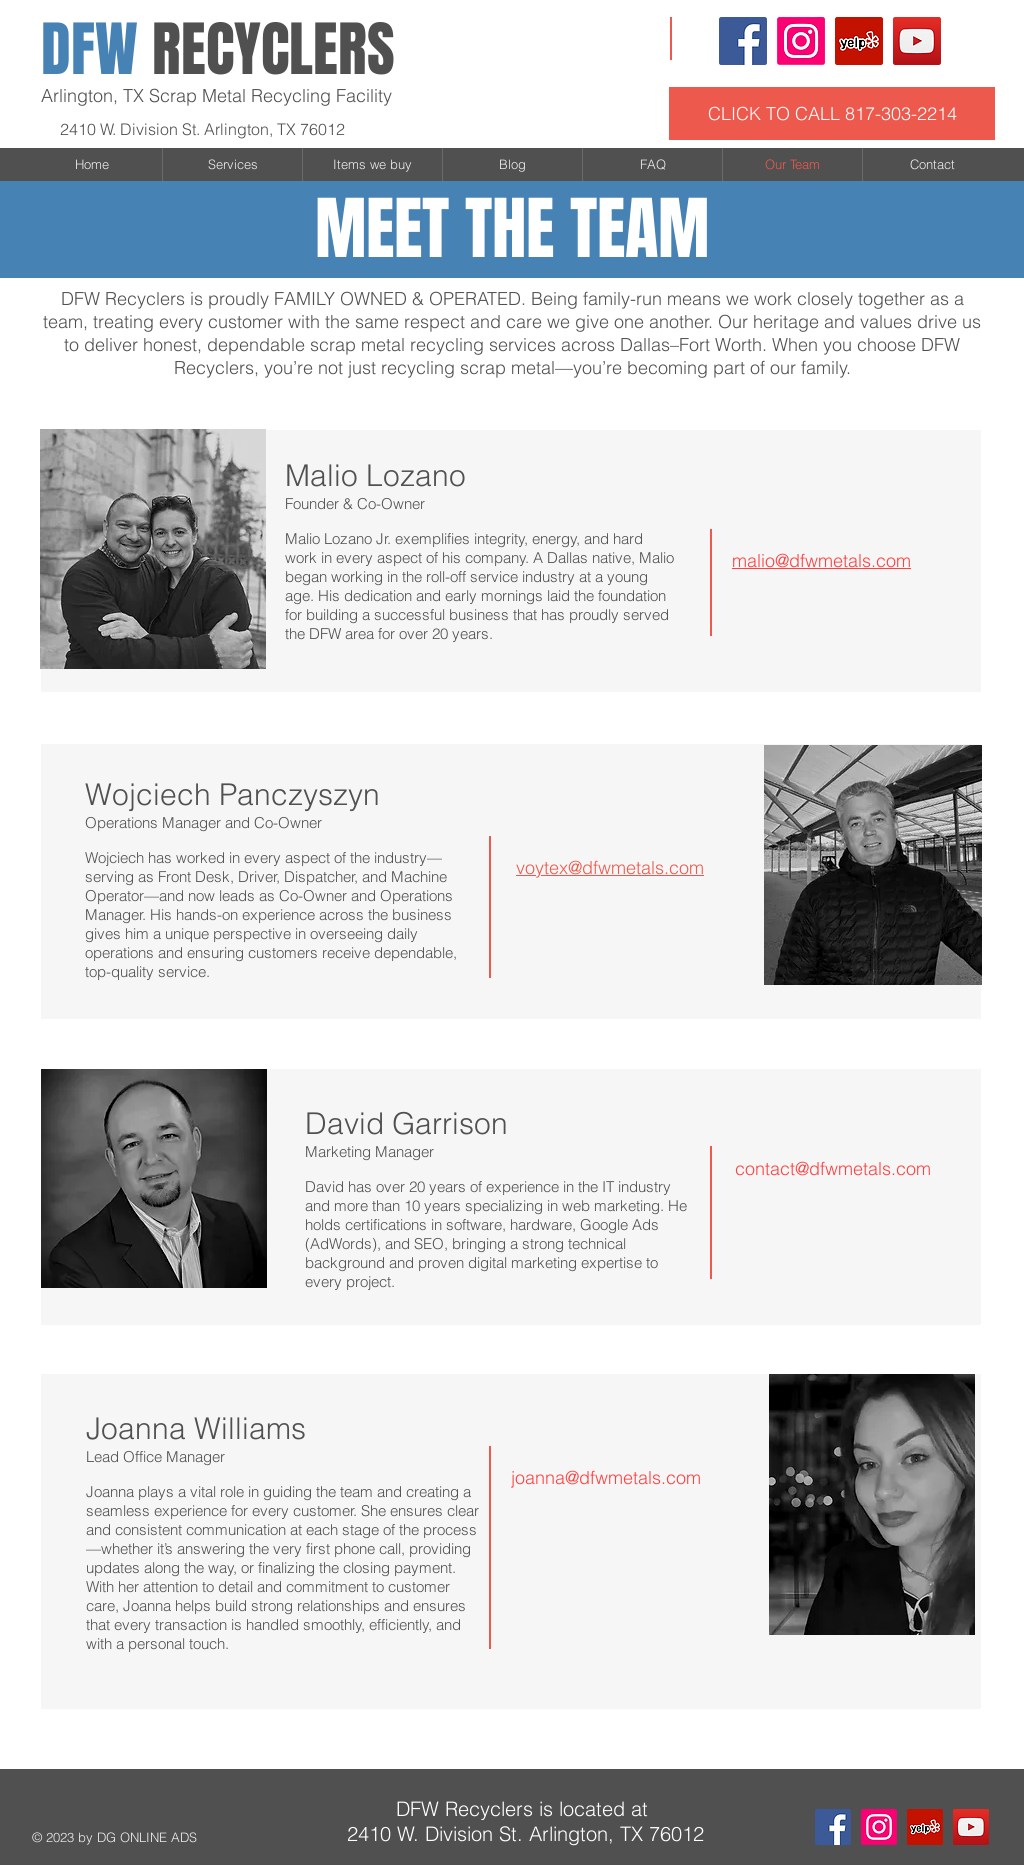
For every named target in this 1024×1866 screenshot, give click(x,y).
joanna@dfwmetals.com (606, 1477)
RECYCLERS (218, 50)
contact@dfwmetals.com (833, 1168)
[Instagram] (801, 41)
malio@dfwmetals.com (821, 560)
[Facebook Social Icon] (743, 41)
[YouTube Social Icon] (917, 41)
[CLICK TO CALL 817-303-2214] (832, 113)
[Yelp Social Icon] (859, 41)
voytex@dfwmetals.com (610, 867)
